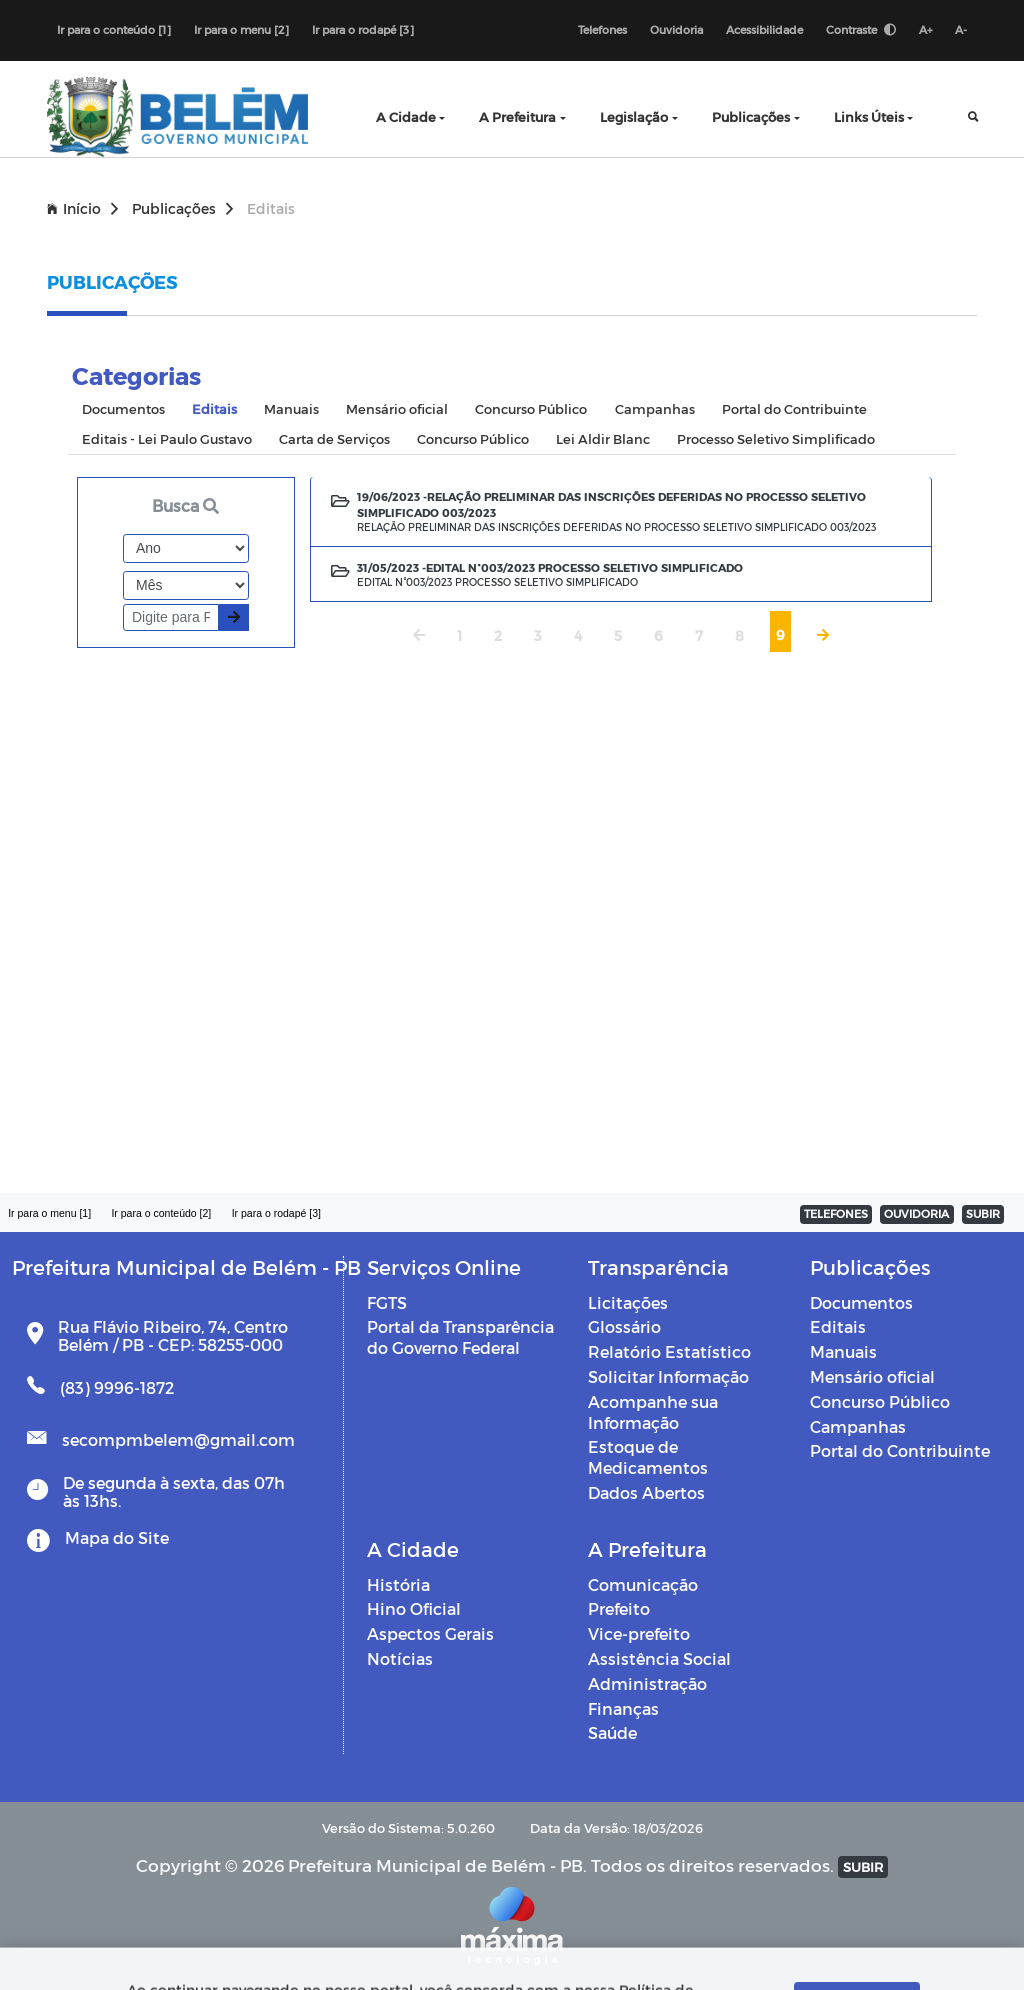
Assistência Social (659, 1658)
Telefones (602, 29)
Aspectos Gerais (430, 1633)
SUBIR (983, 1213)
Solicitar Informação (668, 1376)
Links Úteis (869, 116)
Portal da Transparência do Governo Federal (460, 1337)
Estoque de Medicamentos (648, 1457)
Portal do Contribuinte (900, 1450)
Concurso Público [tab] (531, 408)
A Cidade (406, 116)
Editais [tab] (214, 408)
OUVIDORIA (916, 1213)
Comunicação (643, 1584)
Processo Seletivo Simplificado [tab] (776, 438)
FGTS (387, 1302)
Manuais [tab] (291, 408)
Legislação (634, 116)
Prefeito (619, 1608)
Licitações (628, 1302)
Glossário (624, 1326)
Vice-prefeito (639, 1633)
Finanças (623, 1708)
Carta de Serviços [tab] (334, 438)
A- (961, 29)
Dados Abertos (646, 1492)
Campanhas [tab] (655, 408)
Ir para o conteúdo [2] (161, 1213)
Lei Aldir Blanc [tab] (603, 438)
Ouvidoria (676, 29)
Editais (838, 1326)
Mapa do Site (117, 1537)
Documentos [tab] (123, 408)
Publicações (751, 116)
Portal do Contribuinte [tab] (794, 408)
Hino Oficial (414, 1608)
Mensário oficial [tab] (397, 408)
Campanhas (858, 1426)
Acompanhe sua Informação (653, 1412)
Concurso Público (880, 1401)
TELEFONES (836, 1213)
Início (82, 208)
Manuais (843, 1351)
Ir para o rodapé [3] (363, 29)
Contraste (861, 29)
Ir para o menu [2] (241, 29)
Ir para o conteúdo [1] (114, 29)
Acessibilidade (764, 29)
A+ (925, 29)
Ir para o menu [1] (49, 1213)
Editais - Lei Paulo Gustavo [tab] (167, 438)
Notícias (400, 1658)
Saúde (612, 1732)
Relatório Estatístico (669, 1351)
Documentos (861, 1302)
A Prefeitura (517, 116)
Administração (647, 1683)
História (398, 1584)
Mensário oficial (872, 1376)
